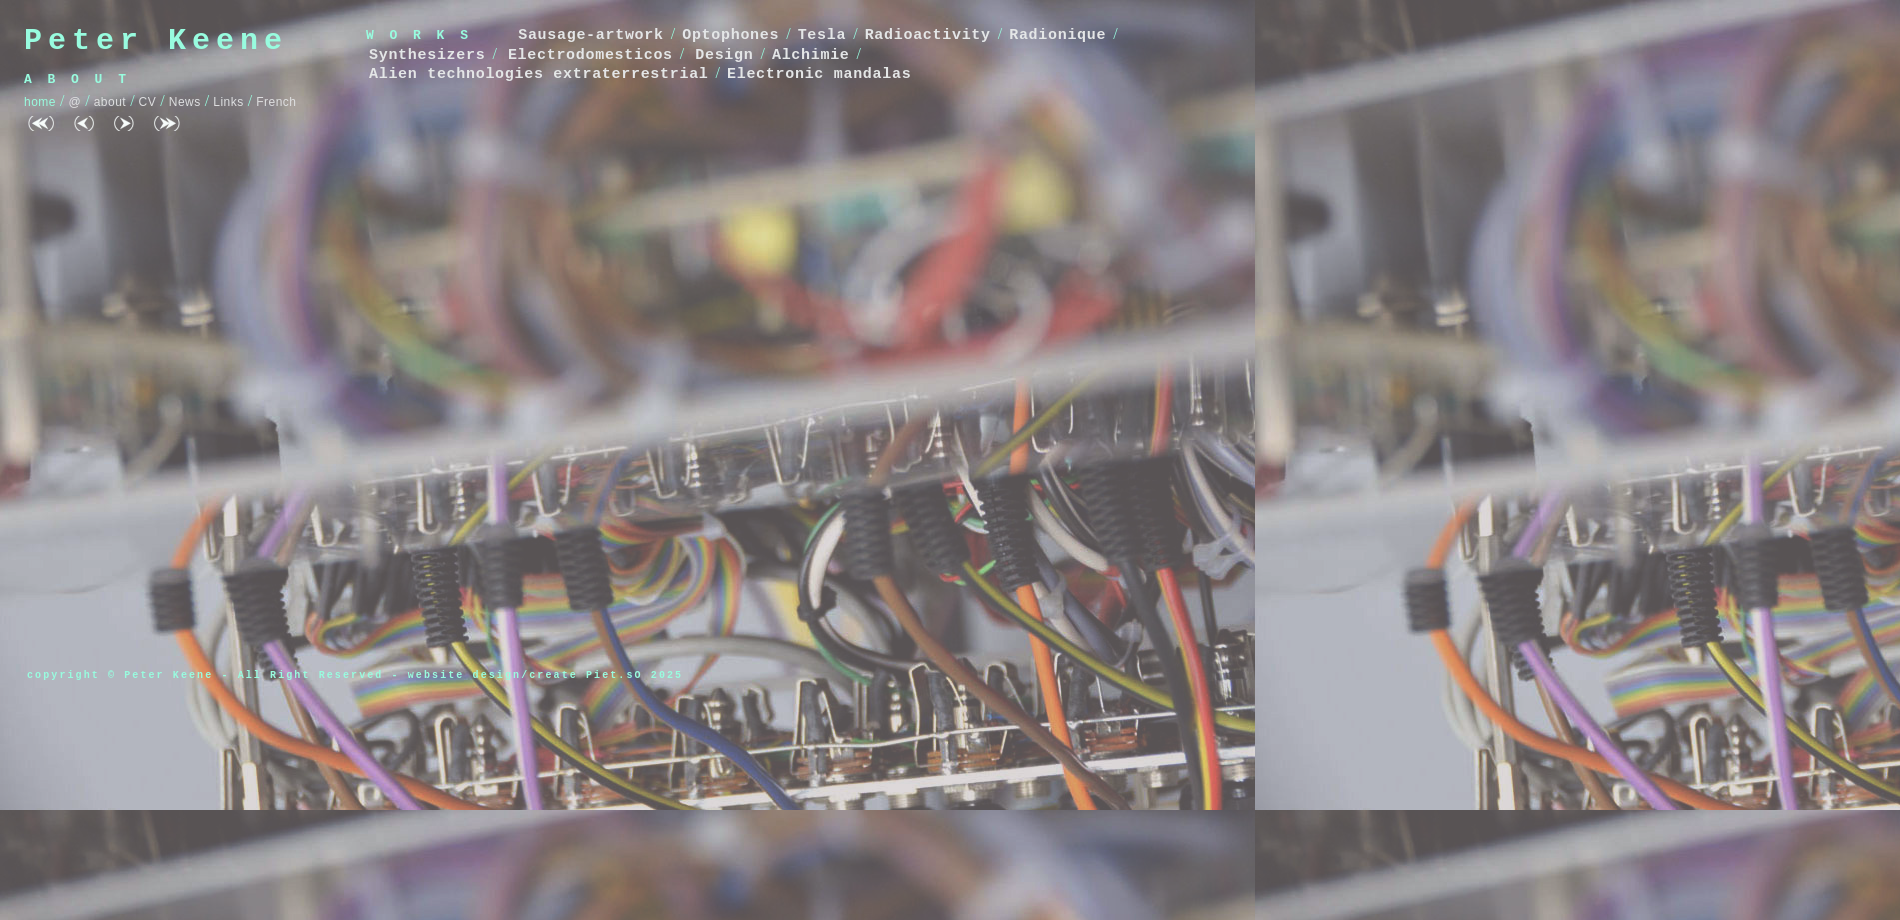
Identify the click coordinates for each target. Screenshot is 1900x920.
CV (148, 102)
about (110, 102)
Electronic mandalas (819, 74)
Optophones (730, 35)
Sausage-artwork (591, 35)
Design (724, 55)
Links (228, 102)
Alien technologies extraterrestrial (539, 74)
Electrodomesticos (590, 55)
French (276, 102)
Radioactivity (928, 35)
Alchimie (811, 55)
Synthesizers (427, 55)
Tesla (822, 35)
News (185, 102)
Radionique (1057, 35)
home (40, 102)
